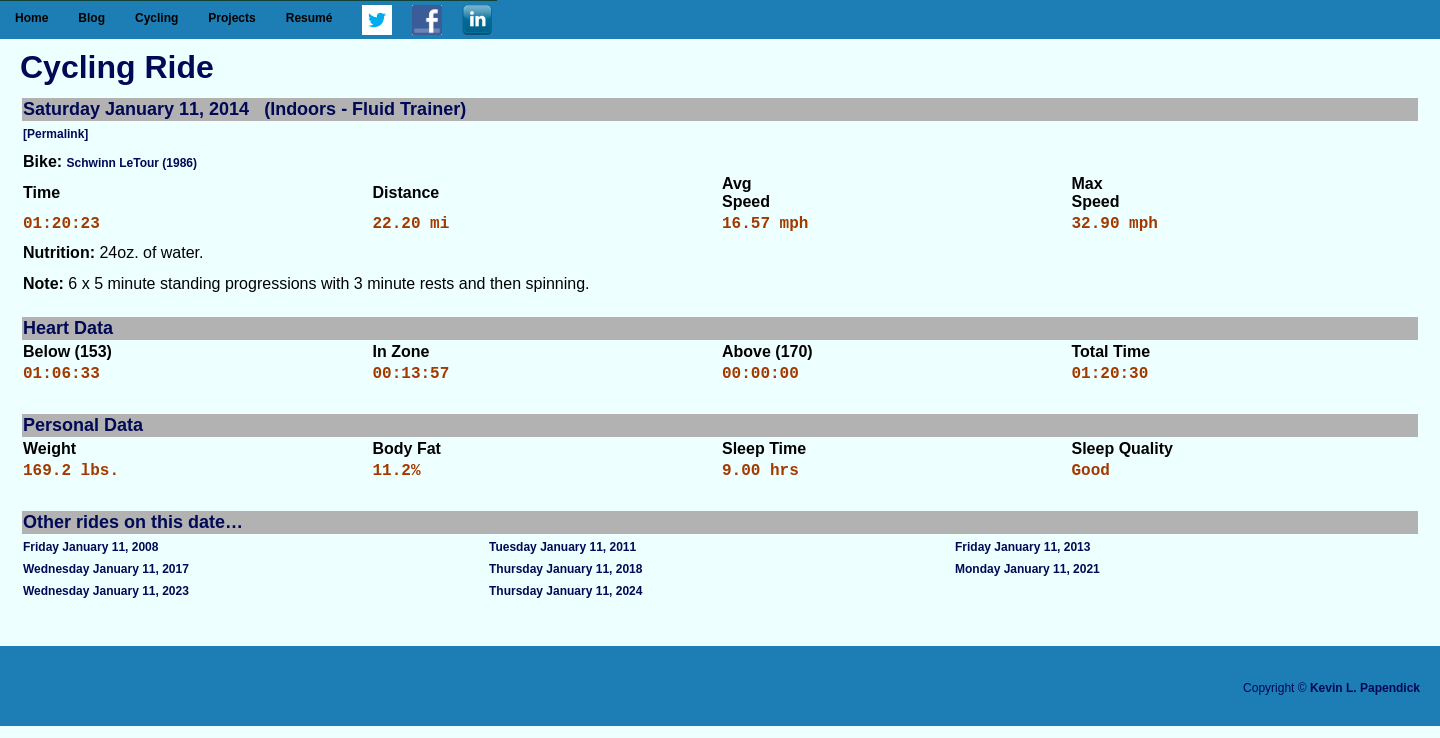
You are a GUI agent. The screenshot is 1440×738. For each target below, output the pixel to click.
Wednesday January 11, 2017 (106, 581)
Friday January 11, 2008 (90, 559)
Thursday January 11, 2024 (565, 603)
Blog (91, 18)
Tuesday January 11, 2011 (562, 559)
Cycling (156, 18)
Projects (231, 18)
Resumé (309, 18)
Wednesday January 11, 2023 (106, 603)
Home (31, 18)
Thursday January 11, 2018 (565, 581)
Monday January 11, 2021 (1027, 581)
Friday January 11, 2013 (1022, 559)
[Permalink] (55, 134)
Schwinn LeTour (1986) (132, 163)
